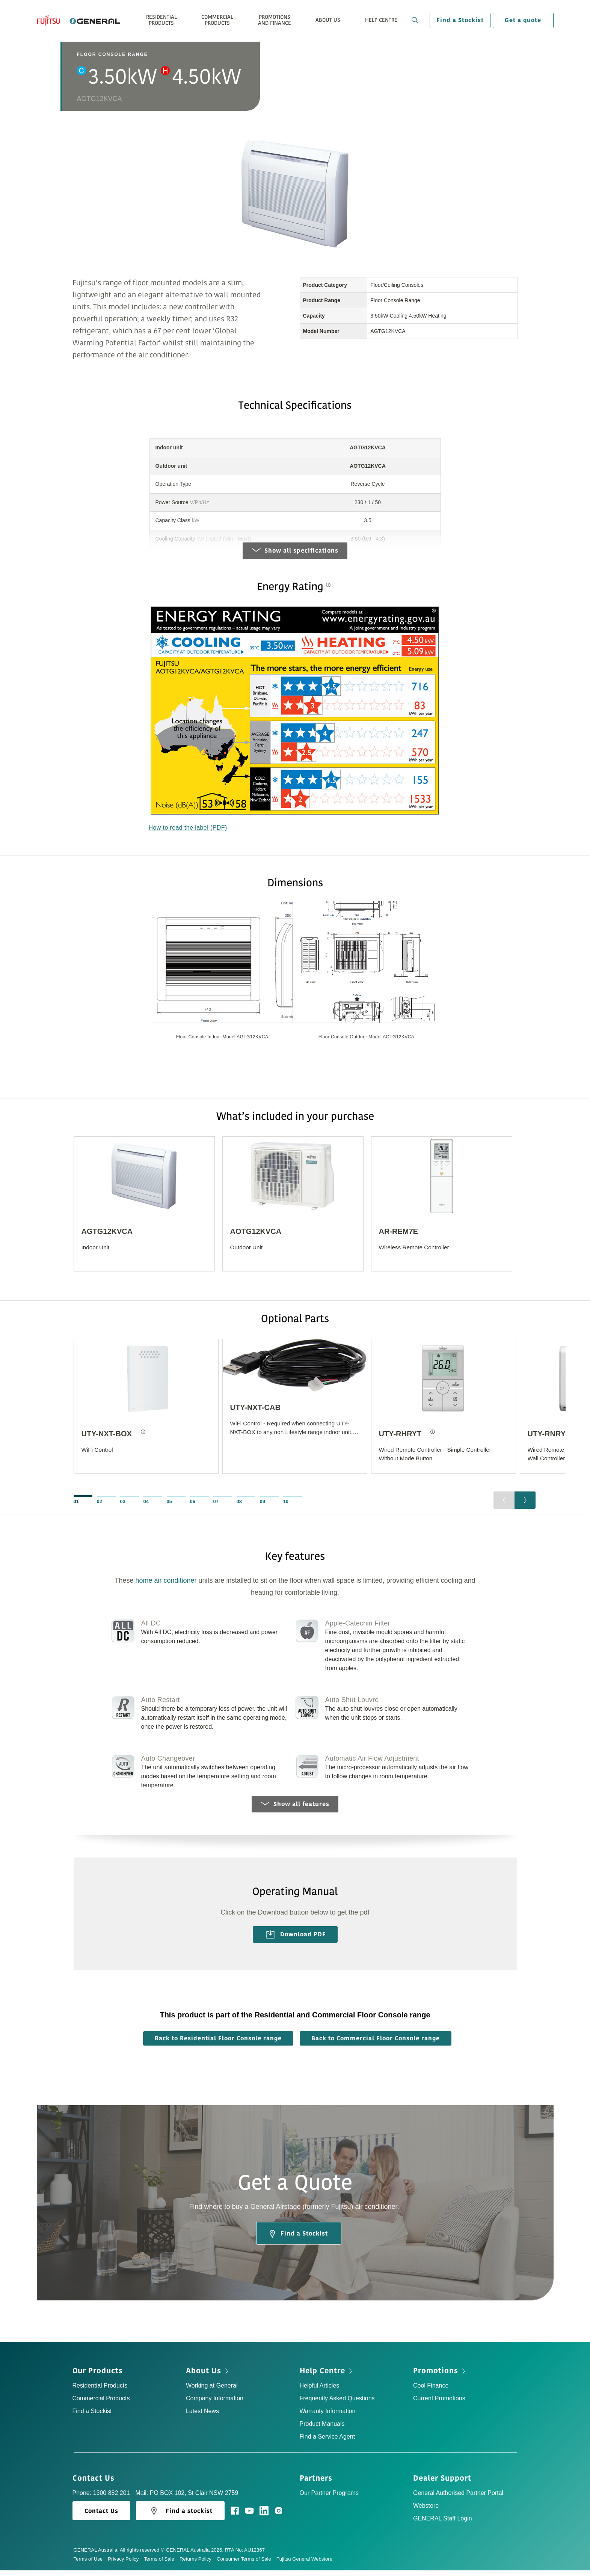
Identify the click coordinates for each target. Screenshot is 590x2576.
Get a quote (523, 20)
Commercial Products (101, 2404)
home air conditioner (165, 1586)
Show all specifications (295, 555)
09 (262, 1507)
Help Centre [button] (381, 20)
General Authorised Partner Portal (458, 2498)
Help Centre (327, 2376)
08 (239, 1507)
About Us (208, 2376)
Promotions (440, 2376)
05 (169, 1507)
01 (76, 1507)
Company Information (214, 2404)
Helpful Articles (320, 2391)
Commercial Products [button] (217, 20)
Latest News (202, 2416)
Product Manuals (322, 2429)
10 (285, 1507)
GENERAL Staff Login (442, 2524)
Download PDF (296, 1940)
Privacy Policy (126, 2564)
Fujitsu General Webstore (304, 2564)
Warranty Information (328, 2416)
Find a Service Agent (327, 2442)
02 (99, 1507)
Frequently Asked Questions (337, 2404)
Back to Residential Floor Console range (218, 2044)
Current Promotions (439, 2404)
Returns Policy (198, 2564)
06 (192, 1507)
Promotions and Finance (274, 20)
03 (122, 1507)
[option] (222, 980)
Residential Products (100, 2391)
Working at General (212, 2391)
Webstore (426, 2511)
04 (146, 1507)
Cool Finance (430, 2391)
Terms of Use (91, 2564)
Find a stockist (180, 2517)
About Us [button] (327, 20)
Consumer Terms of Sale (246, 2564)
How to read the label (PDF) (188, 832)
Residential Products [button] (161, 20)
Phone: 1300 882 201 (101, 2498)
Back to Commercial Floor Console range (375, 2044)
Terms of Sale (162, 2564)
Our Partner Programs (329, 2498)
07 (216, 1507)
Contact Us (96, 2484)
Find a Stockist (460, 20)
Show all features (295, 1809)
